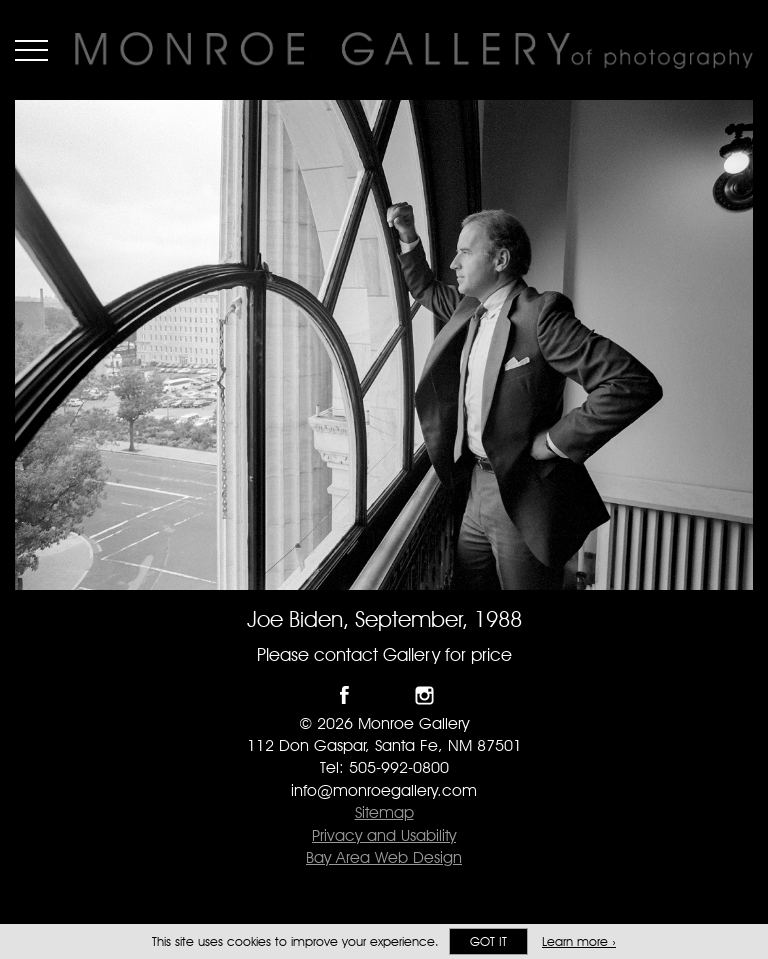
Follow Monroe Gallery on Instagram (424, 695)
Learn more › (579, 941)
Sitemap (384, 812)
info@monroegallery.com (384, 790)
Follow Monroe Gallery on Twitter (384, 695)
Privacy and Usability (384, 835)
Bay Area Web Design (384, 857)
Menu (31, 50)
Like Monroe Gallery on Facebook (344, 695)
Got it (488, 941)
